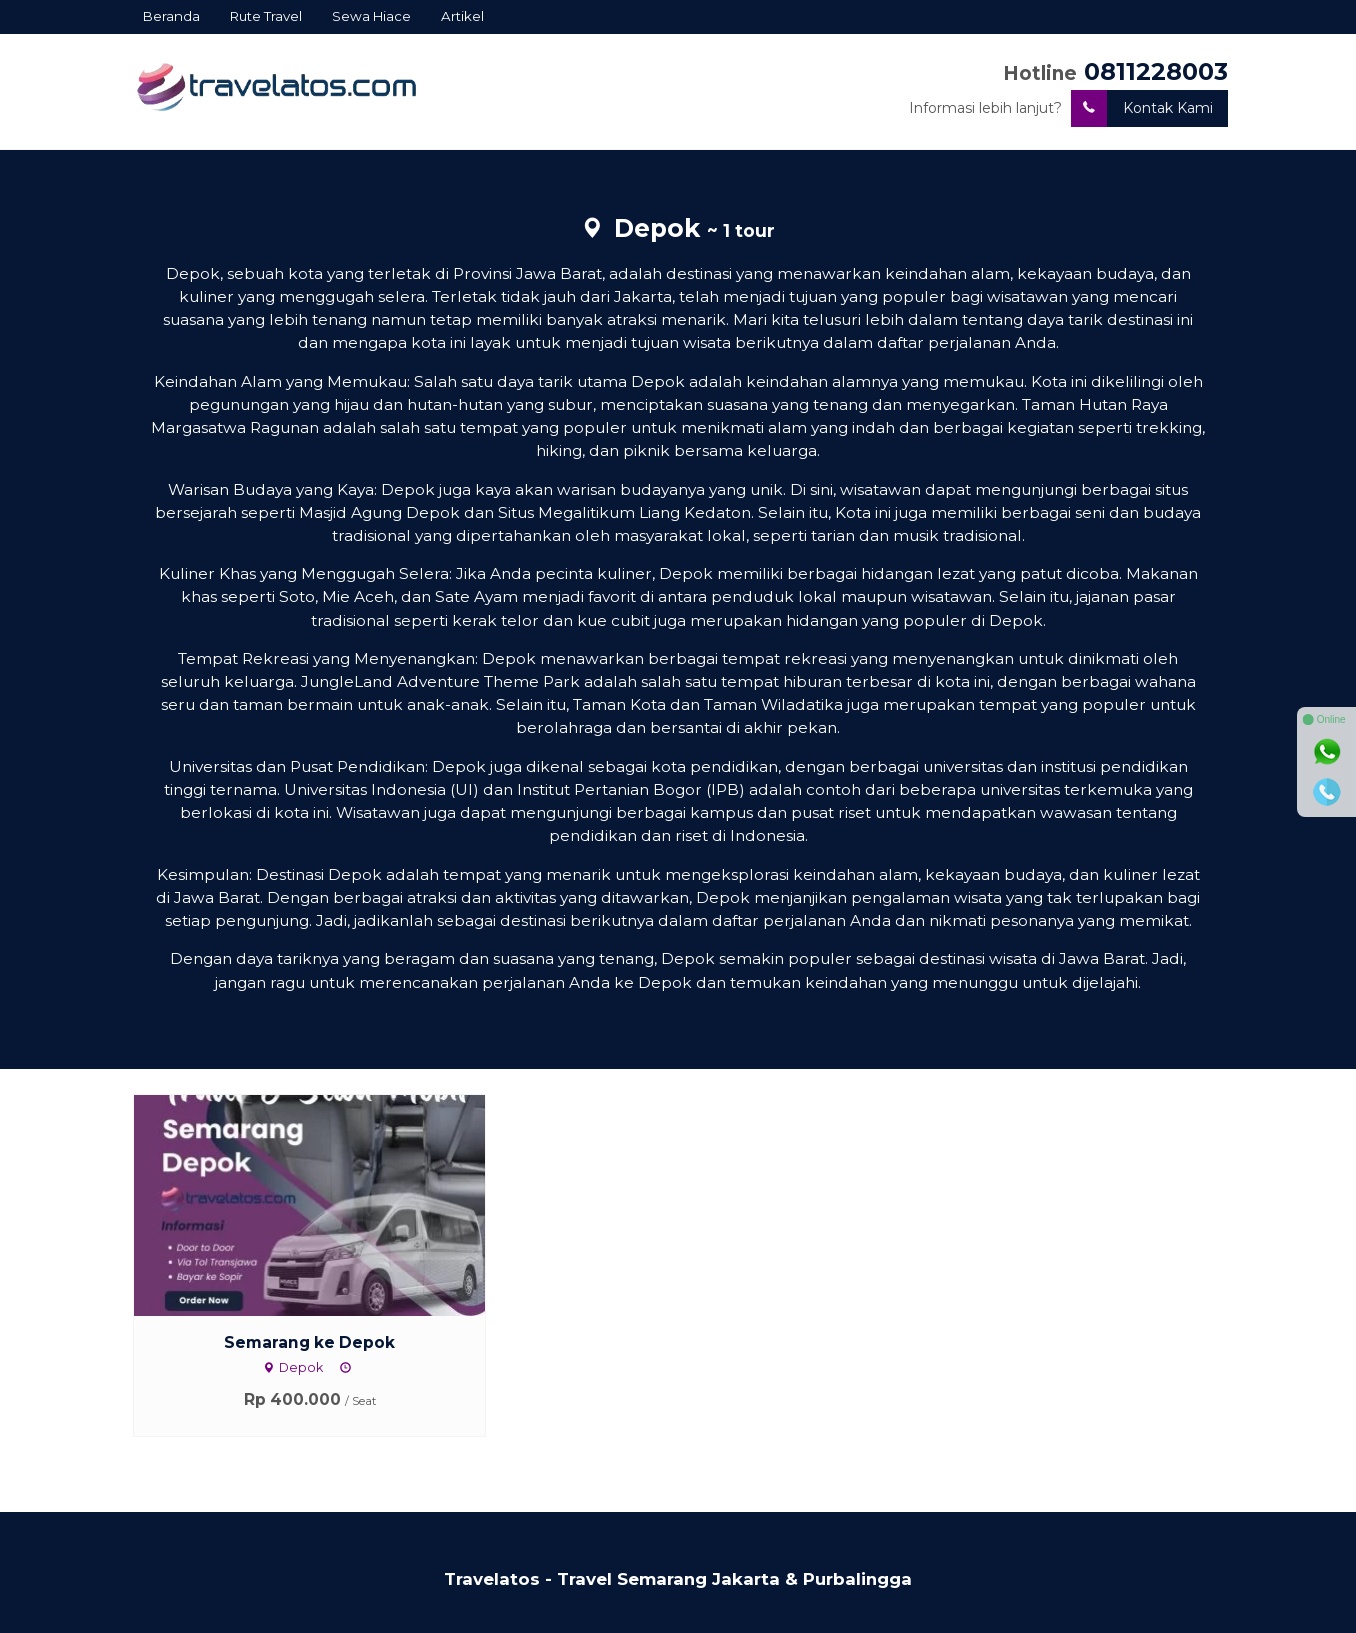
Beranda (171, 16)
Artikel (462, 16)
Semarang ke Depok (309, 1342)
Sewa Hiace (371, 16)
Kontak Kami (1142, 108)
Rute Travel (266, 16)
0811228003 (1156, 71)
